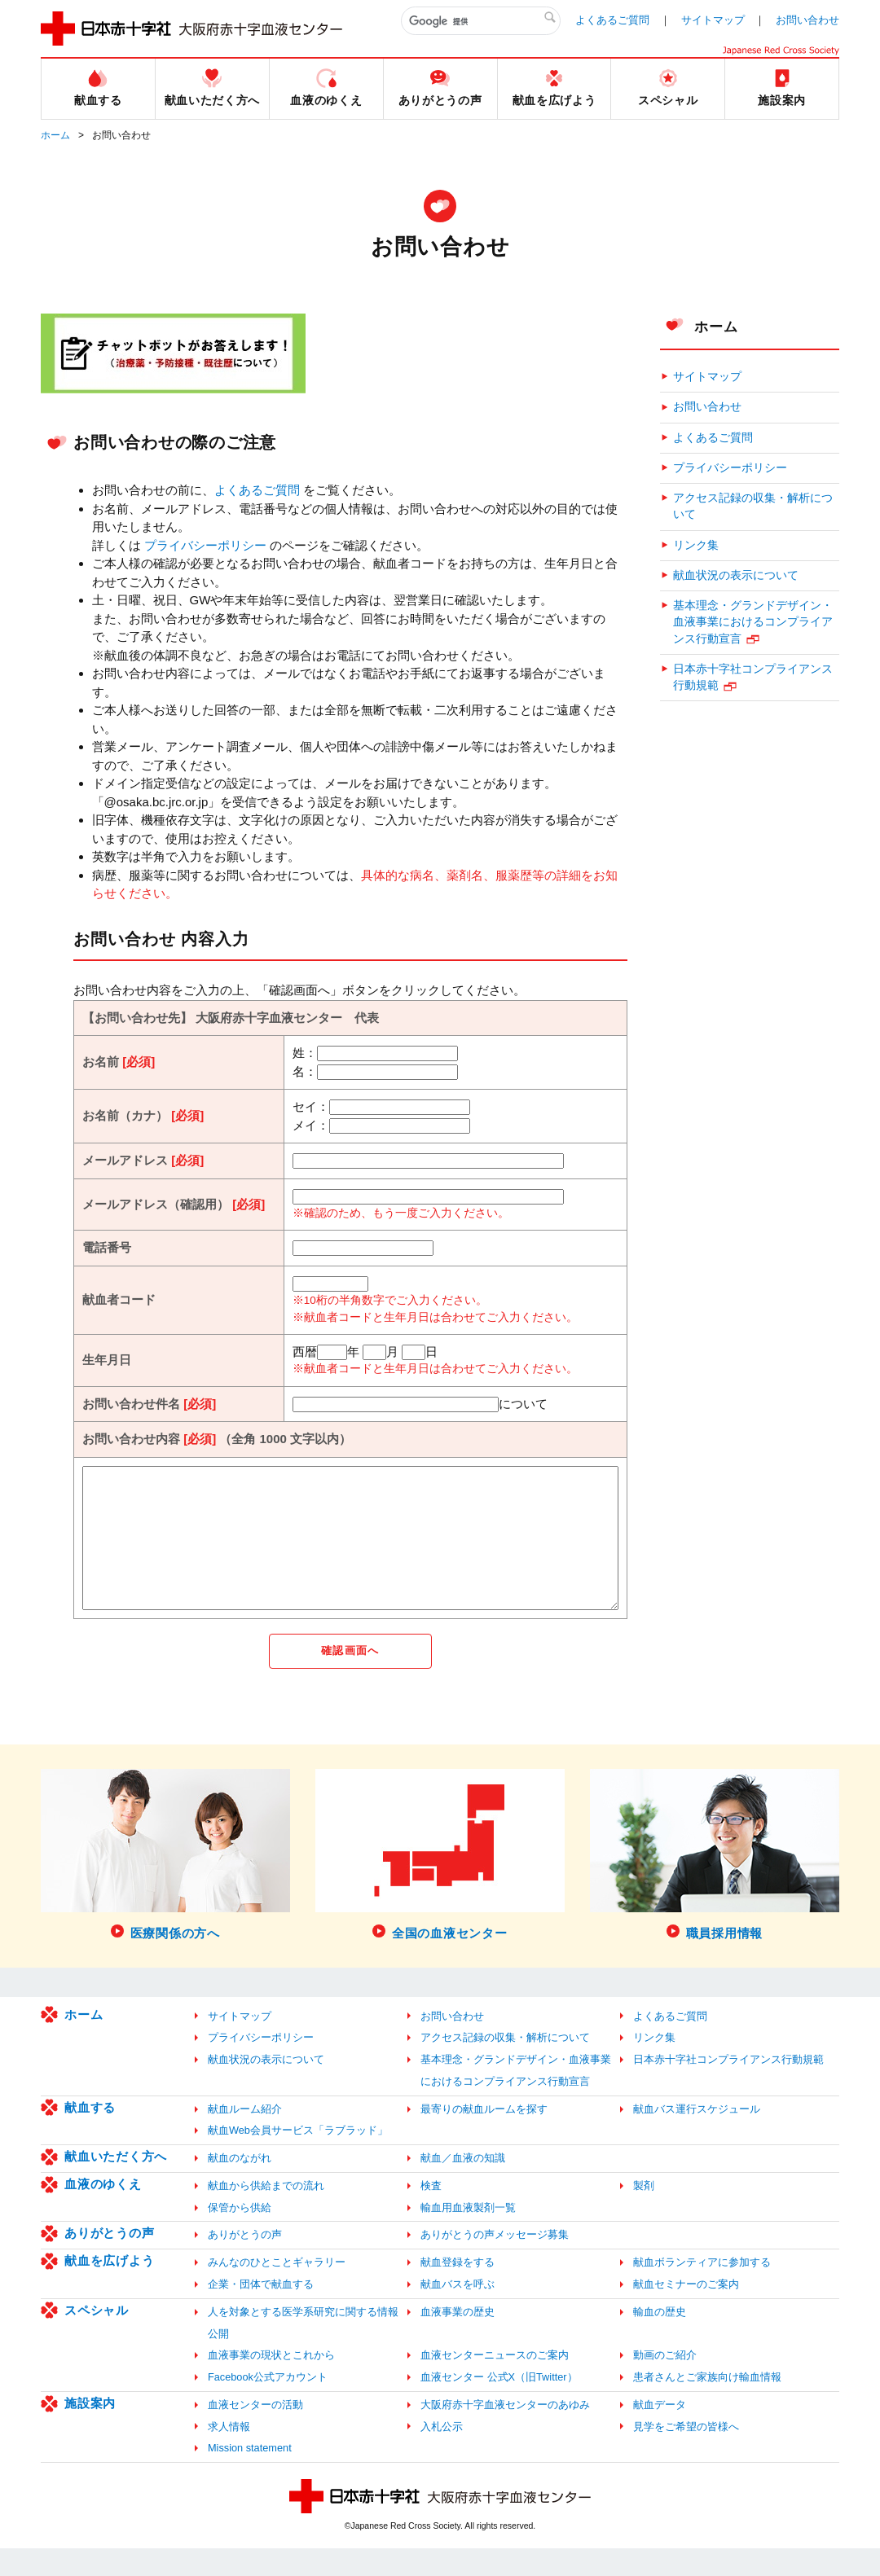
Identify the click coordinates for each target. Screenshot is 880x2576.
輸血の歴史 (659, 2338)
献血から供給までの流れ (266, 2213)
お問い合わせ (807, 20)
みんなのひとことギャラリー (276, 2290)
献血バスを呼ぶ (457, 2312)
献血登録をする (457, 2290)
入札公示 (441, 2453)
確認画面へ (350, 1678)
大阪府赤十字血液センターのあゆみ (505, 2431)
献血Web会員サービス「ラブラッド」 (298, 2158)
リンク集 (696, 545)
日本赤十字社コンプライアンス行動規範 (753, 677)
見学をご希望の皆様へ (686, 2453)
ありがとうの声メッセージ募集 (494, 2262)
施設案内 (90, 2430)
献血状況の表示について (736, 575)
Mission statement (250, 2475)
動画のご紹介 (665, 2382)
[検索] (480, 21)
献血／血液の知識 (462, 2185)
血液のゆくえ (103, 2211)
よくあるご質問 (612, 20)
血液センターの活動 (255, 2431)
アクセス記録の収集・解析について (753, 506)
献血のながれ (239, 2185)
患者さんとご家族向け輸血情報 (707, 2404)
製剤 (643, 2213)
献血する (90, 2134)
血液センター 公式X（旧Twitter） (499, 2404)
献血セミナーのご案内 (686, 2312)
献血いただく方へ (115, 2184)
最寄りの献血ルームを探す (484, 2136)
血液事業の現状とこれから (271, 2382)
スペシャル (96, 2337)
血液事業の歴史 (457, 2338)
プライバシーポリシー (205, 545)
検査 (431, 2213)
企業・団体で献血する (261, 2312)
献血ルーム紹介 (245, 2136)
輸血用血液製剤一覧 (468, 2234)
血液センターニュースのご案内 (494, 2382)
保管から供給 (239, 2234)
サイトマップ (713, 20)
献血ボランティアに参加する (702, 2290)
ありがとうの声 (109, 2260)
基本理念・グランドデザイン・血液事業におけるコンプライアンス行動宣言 (753, 622)
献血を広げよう (109, 2288)
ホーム (55, 135)
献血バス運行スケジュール (696, 2136)
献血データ (659, 2431)
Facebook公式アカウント (268, 2404)
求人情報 (229, 2453)
